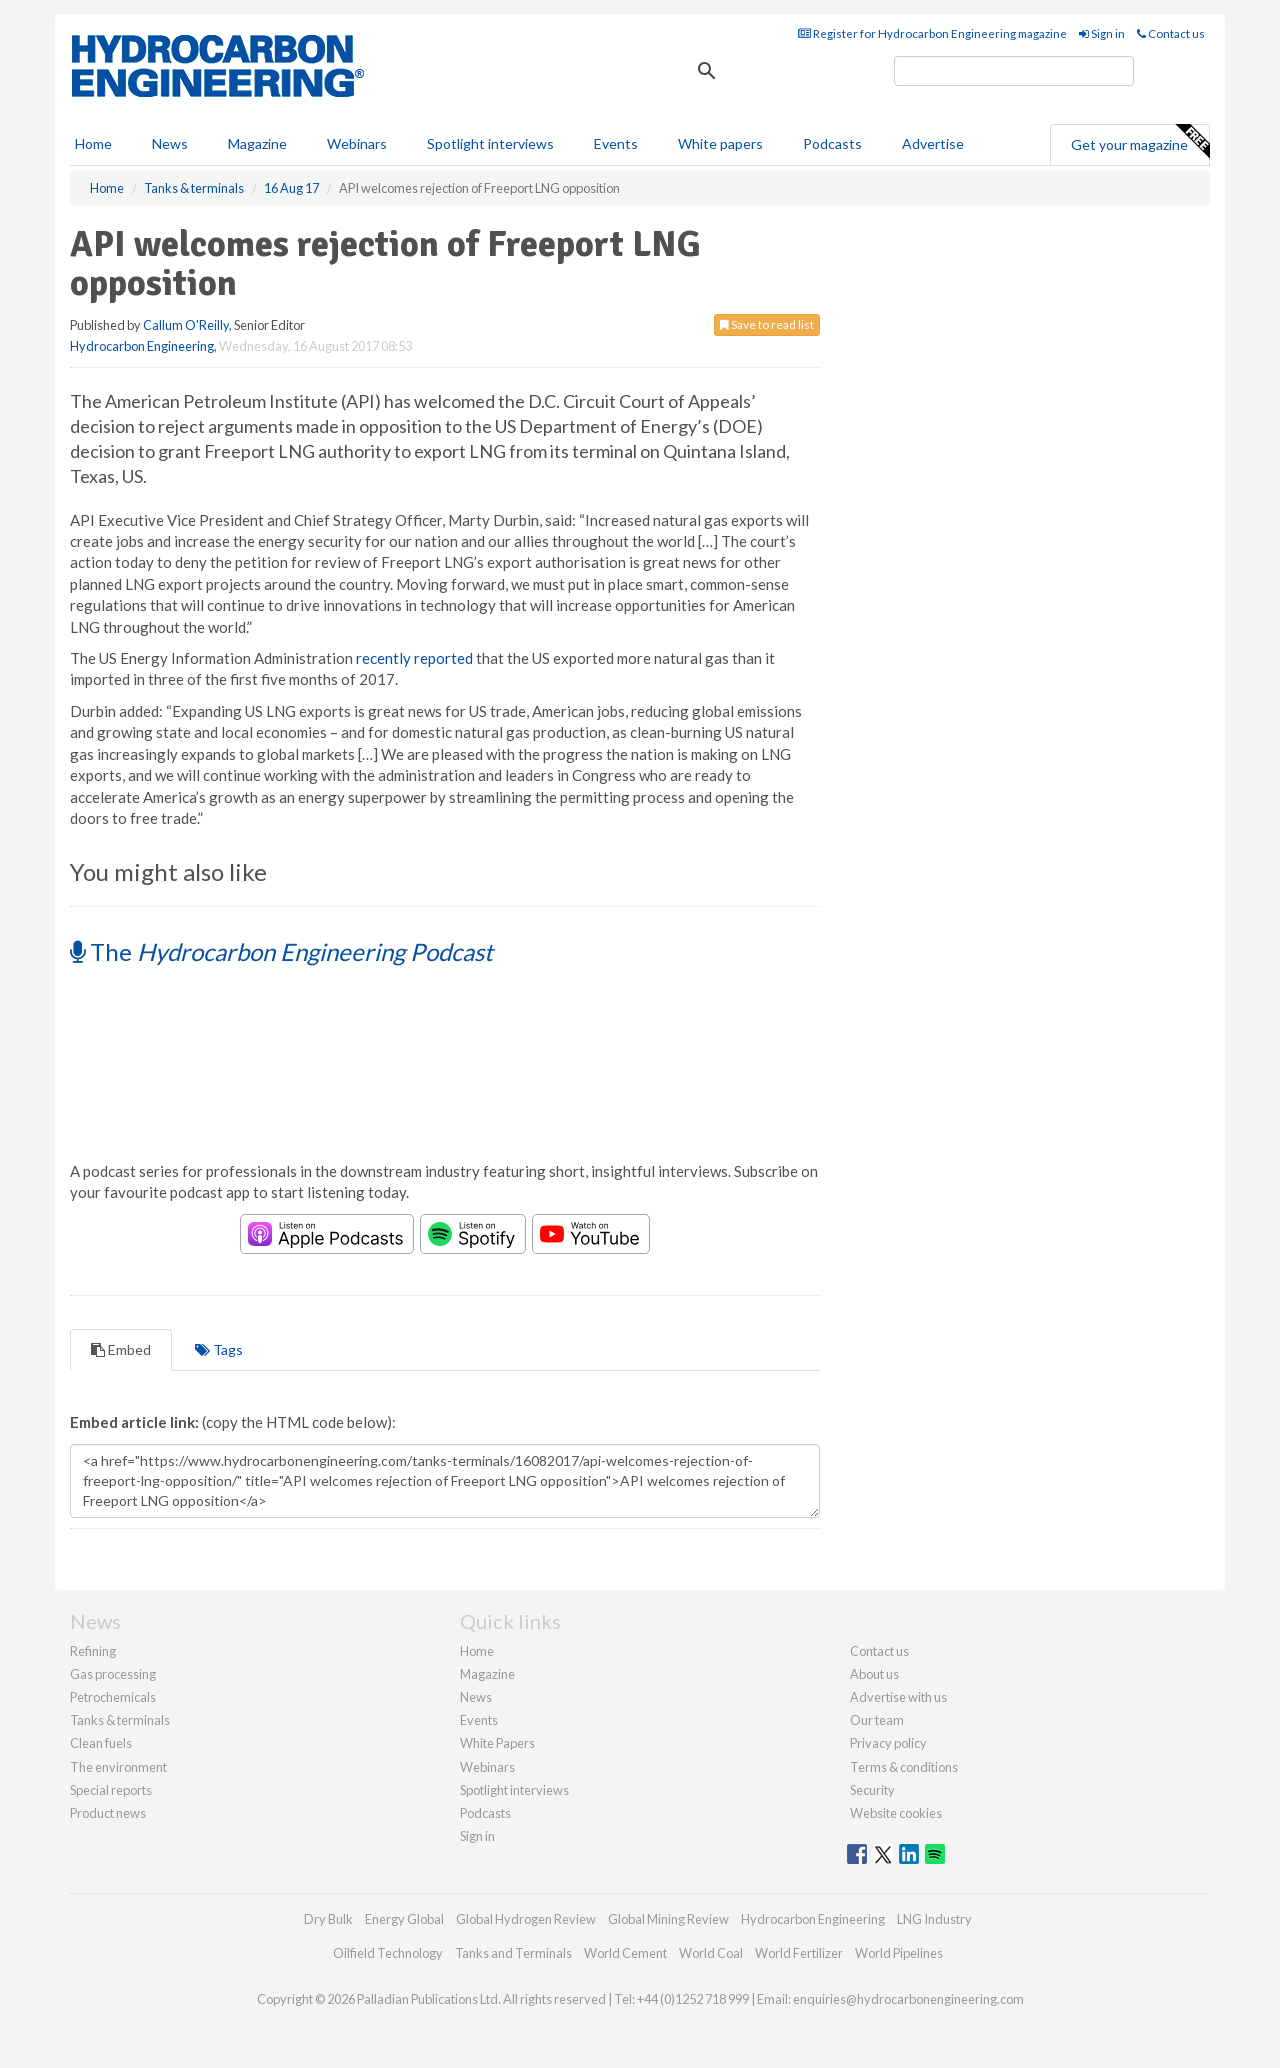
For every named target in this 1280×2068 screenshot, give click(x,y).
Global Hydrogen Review (526, 1919)
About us (874, 1674)
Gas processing (113, 1674)
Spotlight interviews (490, 143)
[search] (1014, 71)
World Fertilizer (799, 1953)
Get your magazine (1140, 142)
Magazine (257, 143)
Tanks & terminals (120, 1720)
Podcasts (832, 143)
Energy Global (404, 1919)
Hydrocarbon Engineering (142, 346)
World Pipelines (899, 1953)
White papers (720, 143)
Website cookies (896, 1813)
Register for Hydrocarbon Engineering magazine (932, 33)
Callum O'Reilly (186, 325)
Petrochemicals (113, 1697)
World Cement (625, 1953)
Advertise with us (898, 1697)
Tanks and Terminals (513, 1953)
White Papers (497, 1743)
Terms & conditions (904, 1767)
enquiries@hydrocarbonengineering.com (908, 1999)
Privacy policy (888, 1743)
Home (93, 143)
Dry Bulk (328, 1919)
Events (616, 143)
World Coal (711, 1953)
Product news (108, 1813)
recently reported (414, 658)
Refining (93, 1651)
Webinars (357, 143)
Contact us (1171, 33)
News (476, 1697)
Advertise (933, 143)
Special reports (111, 1790)
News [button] (170, 143)
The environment (118, 1767)
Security (872, 1790)
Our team (877, 1720)
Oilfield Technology (388, 1953)
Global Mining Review (668, 1919)
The (281, 951)
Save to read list (767, 324)
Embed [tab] (121, 1349)
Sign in (1102, 33)
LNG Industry (934, 1919)
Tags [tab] (219, 1349)
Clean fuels (101, 1743)
